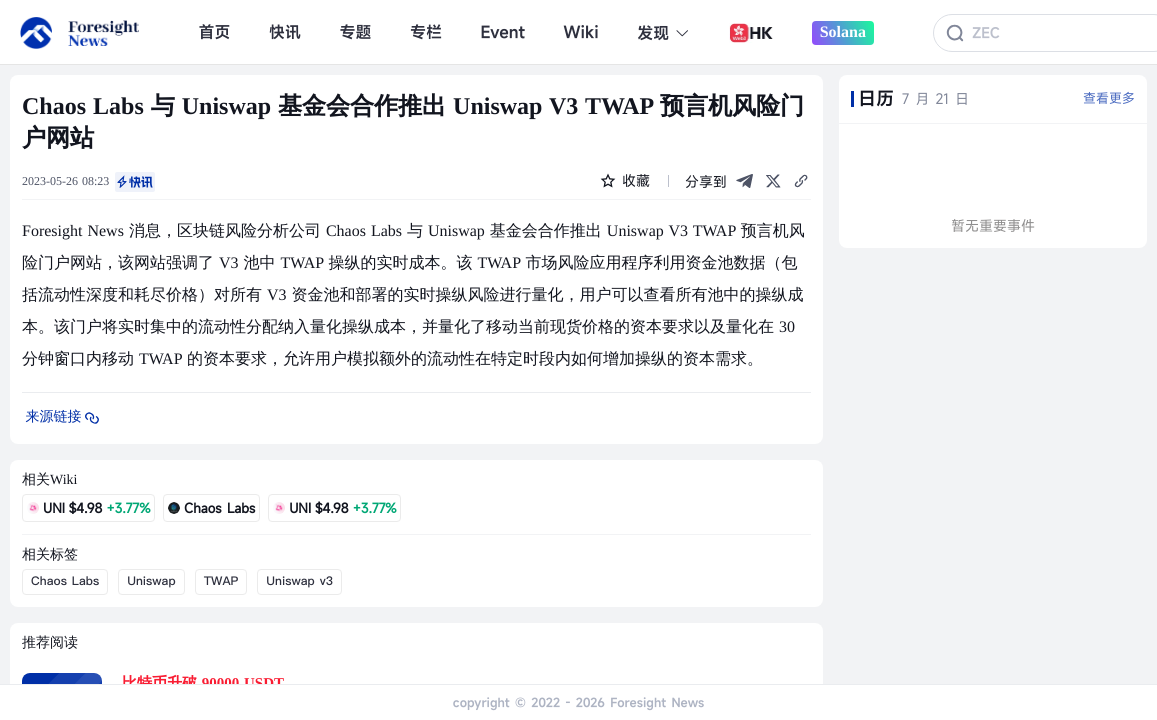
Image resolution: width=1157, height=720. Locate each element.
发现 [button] (663, 33)
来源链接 (64, 418)
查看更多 (1109, 98)
